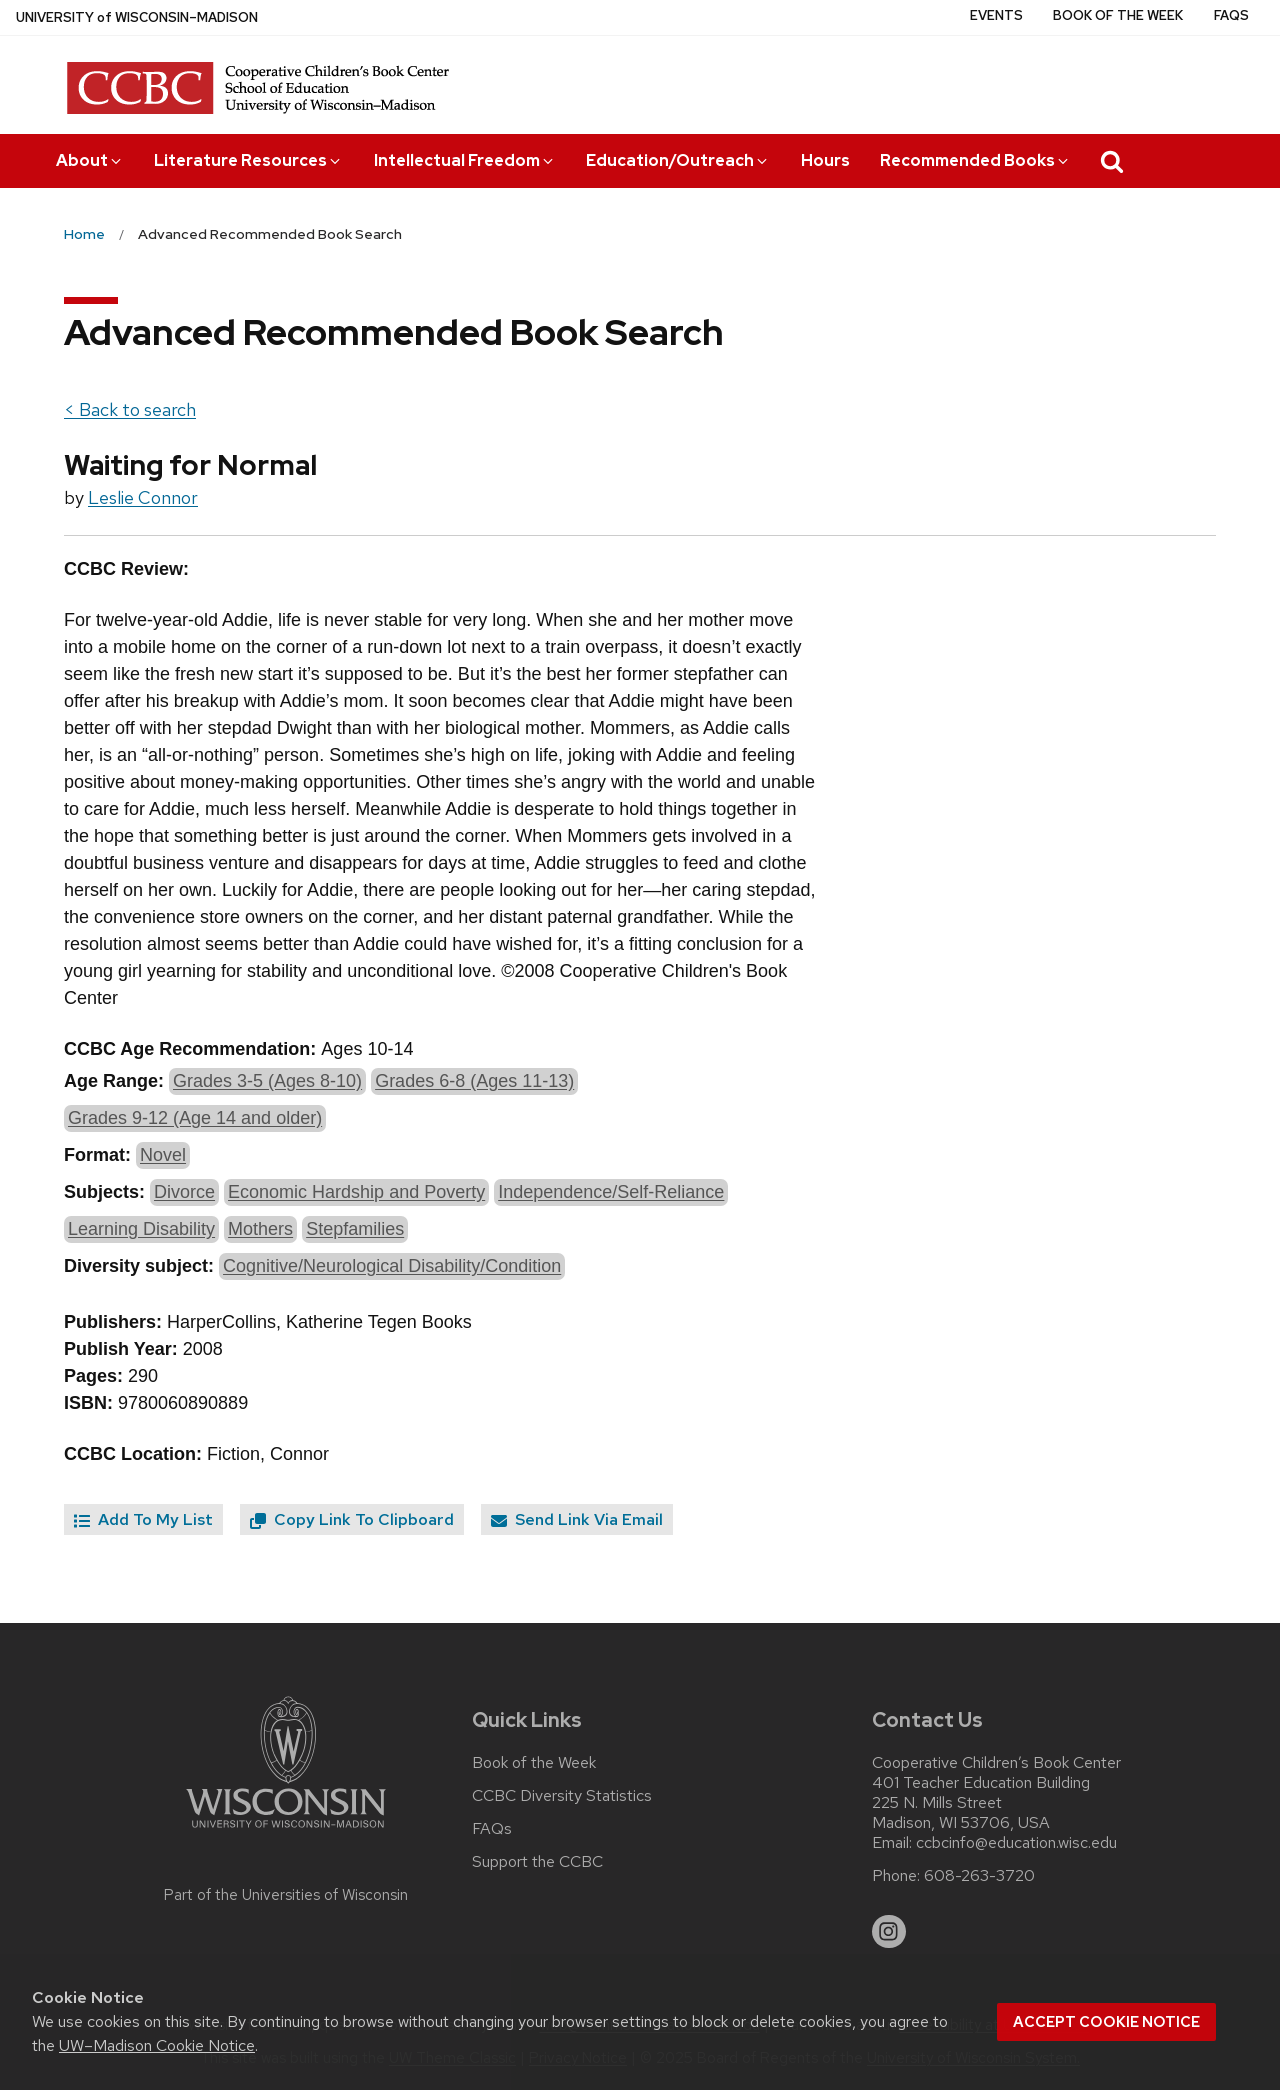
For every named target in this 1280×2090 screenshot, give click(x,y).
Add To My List (143, 1519)
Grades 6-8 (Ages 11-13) (474, 1081)
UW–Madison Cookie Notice (157, 2045)
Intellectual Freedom (465, 160)
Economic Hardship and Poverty (356, 1192)
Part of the (286, 1895)
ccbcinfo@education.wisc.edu (1016, 1843)
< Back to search (130, 409)
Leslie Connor (143, 497)
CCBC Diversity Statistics (562, 1796)
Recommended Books (975, 160)
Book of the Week (1118, 15)
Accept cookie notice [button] (1106, 2022)
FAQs (1231, 15)
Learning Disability (141, 1229)
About (90, 160)
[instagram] (889, 1932)
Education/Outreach (678, 160)
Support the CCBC (537, 1862)
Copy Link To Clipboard (352, 1519)
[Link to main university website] (286, 1831)
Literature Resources (248, 160)
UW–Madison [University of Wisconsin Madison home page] (137, 17)
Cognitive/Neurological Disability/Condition (392, 1266)
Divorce (184, 1192)
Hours (825, 160)
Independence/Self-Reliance (611, 1192)
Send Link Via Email (577, 1519)
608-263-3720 (979, 1876)
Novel (163, 1155)
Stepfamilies (355, 1229)
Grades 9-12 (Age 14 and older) (195, 1118)
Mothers (260, 1229)
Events (996, 15)
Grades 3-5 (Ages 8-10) (267, 1081)
